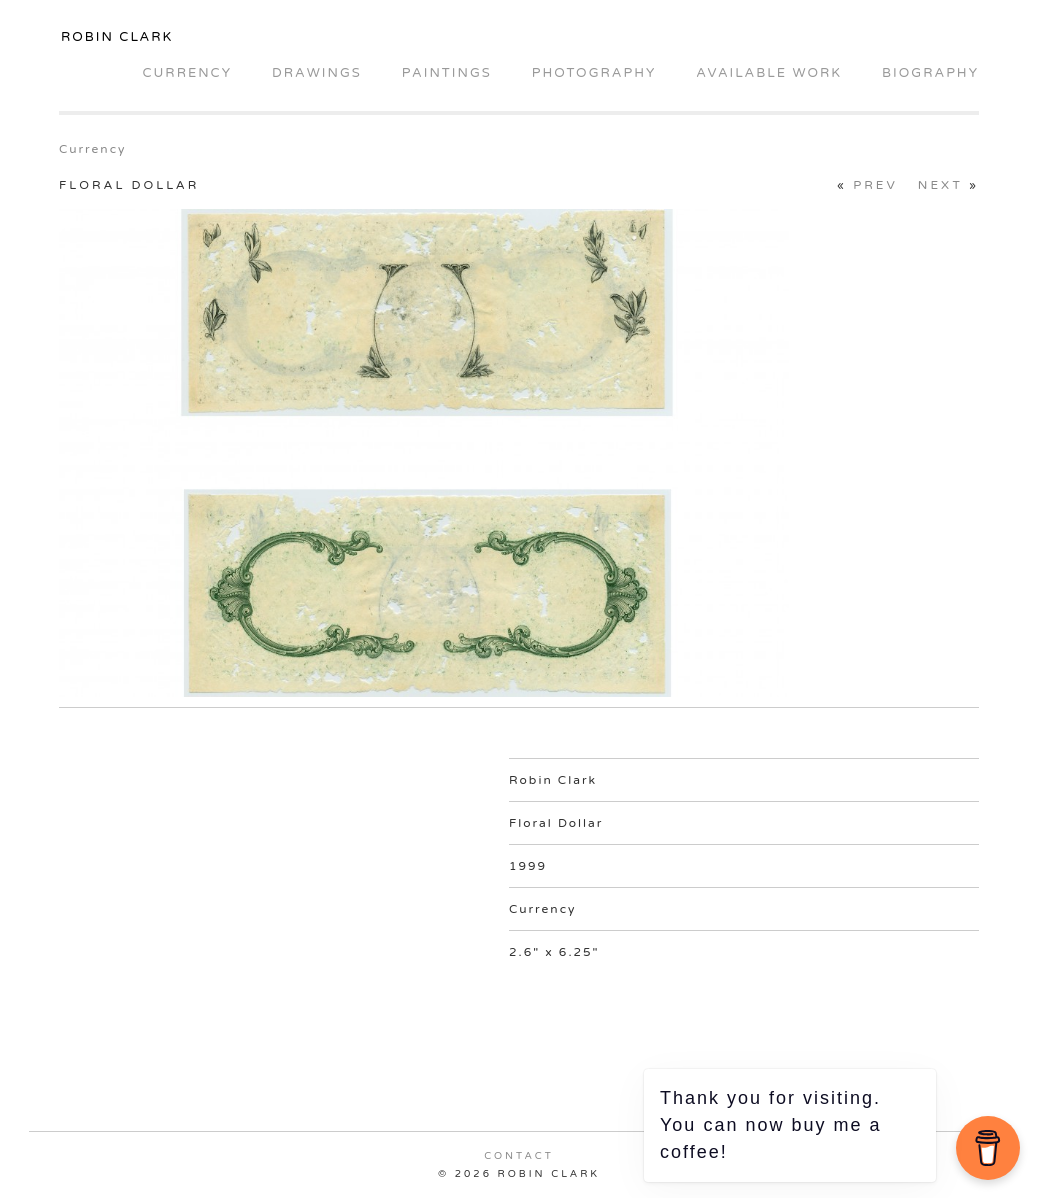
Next (940, 185)
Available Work (769, 73)
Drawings (317, 73)
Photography (594, 73)
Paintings (447, 73)
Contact (519, 1156)
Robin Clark (117, 37)
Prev (875, 185)
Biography (930, 73)
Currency (186, 73)
